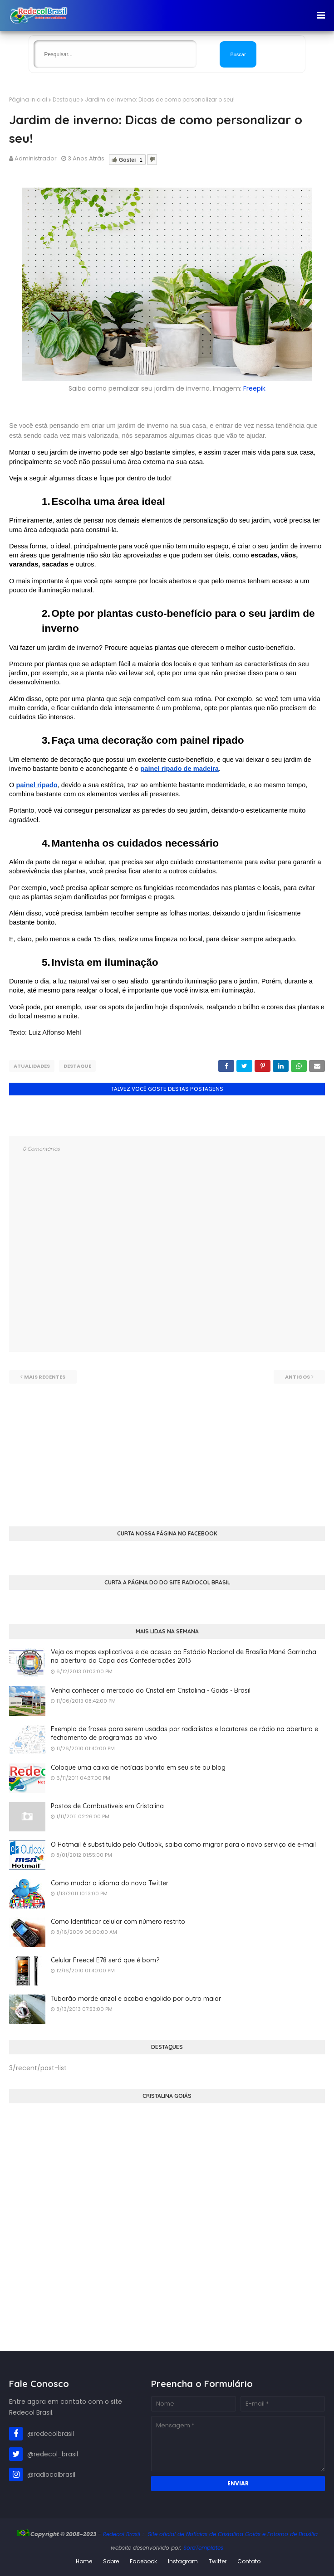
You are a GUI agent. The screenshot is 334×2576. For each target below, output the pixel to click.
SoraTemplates (203, 2546)
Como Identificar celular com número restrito (118, 1920)
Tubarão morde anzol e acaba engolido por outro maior (136, 1997)
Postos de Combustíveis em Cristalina (107, 1804)
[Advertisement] (167, 1445)
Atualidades (32, 1066)
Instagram (183, 2560)
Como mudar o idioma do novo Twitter (109, 1881)
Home (84, 2560)
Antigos (297, 1375)
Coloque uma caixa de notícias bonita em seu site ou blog (138, 1766)
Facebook (143, 2560)
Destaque (66, 99)
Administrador (36, 158)
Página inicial (28, 99)
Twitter (217, 2560)
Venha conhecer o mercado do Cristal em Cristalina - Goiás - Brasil (150, 1689)
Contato (248, 2560)
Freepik (254, 388)
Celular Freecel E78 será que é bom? (105, 1958)
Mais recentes (44, 1375)
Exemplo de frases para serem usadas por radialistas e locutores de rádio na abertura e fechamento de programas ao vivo (184, 1731)
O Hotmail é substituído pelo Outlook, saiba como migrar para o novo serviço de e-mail (183, 1843)
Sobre (111, 2560)
